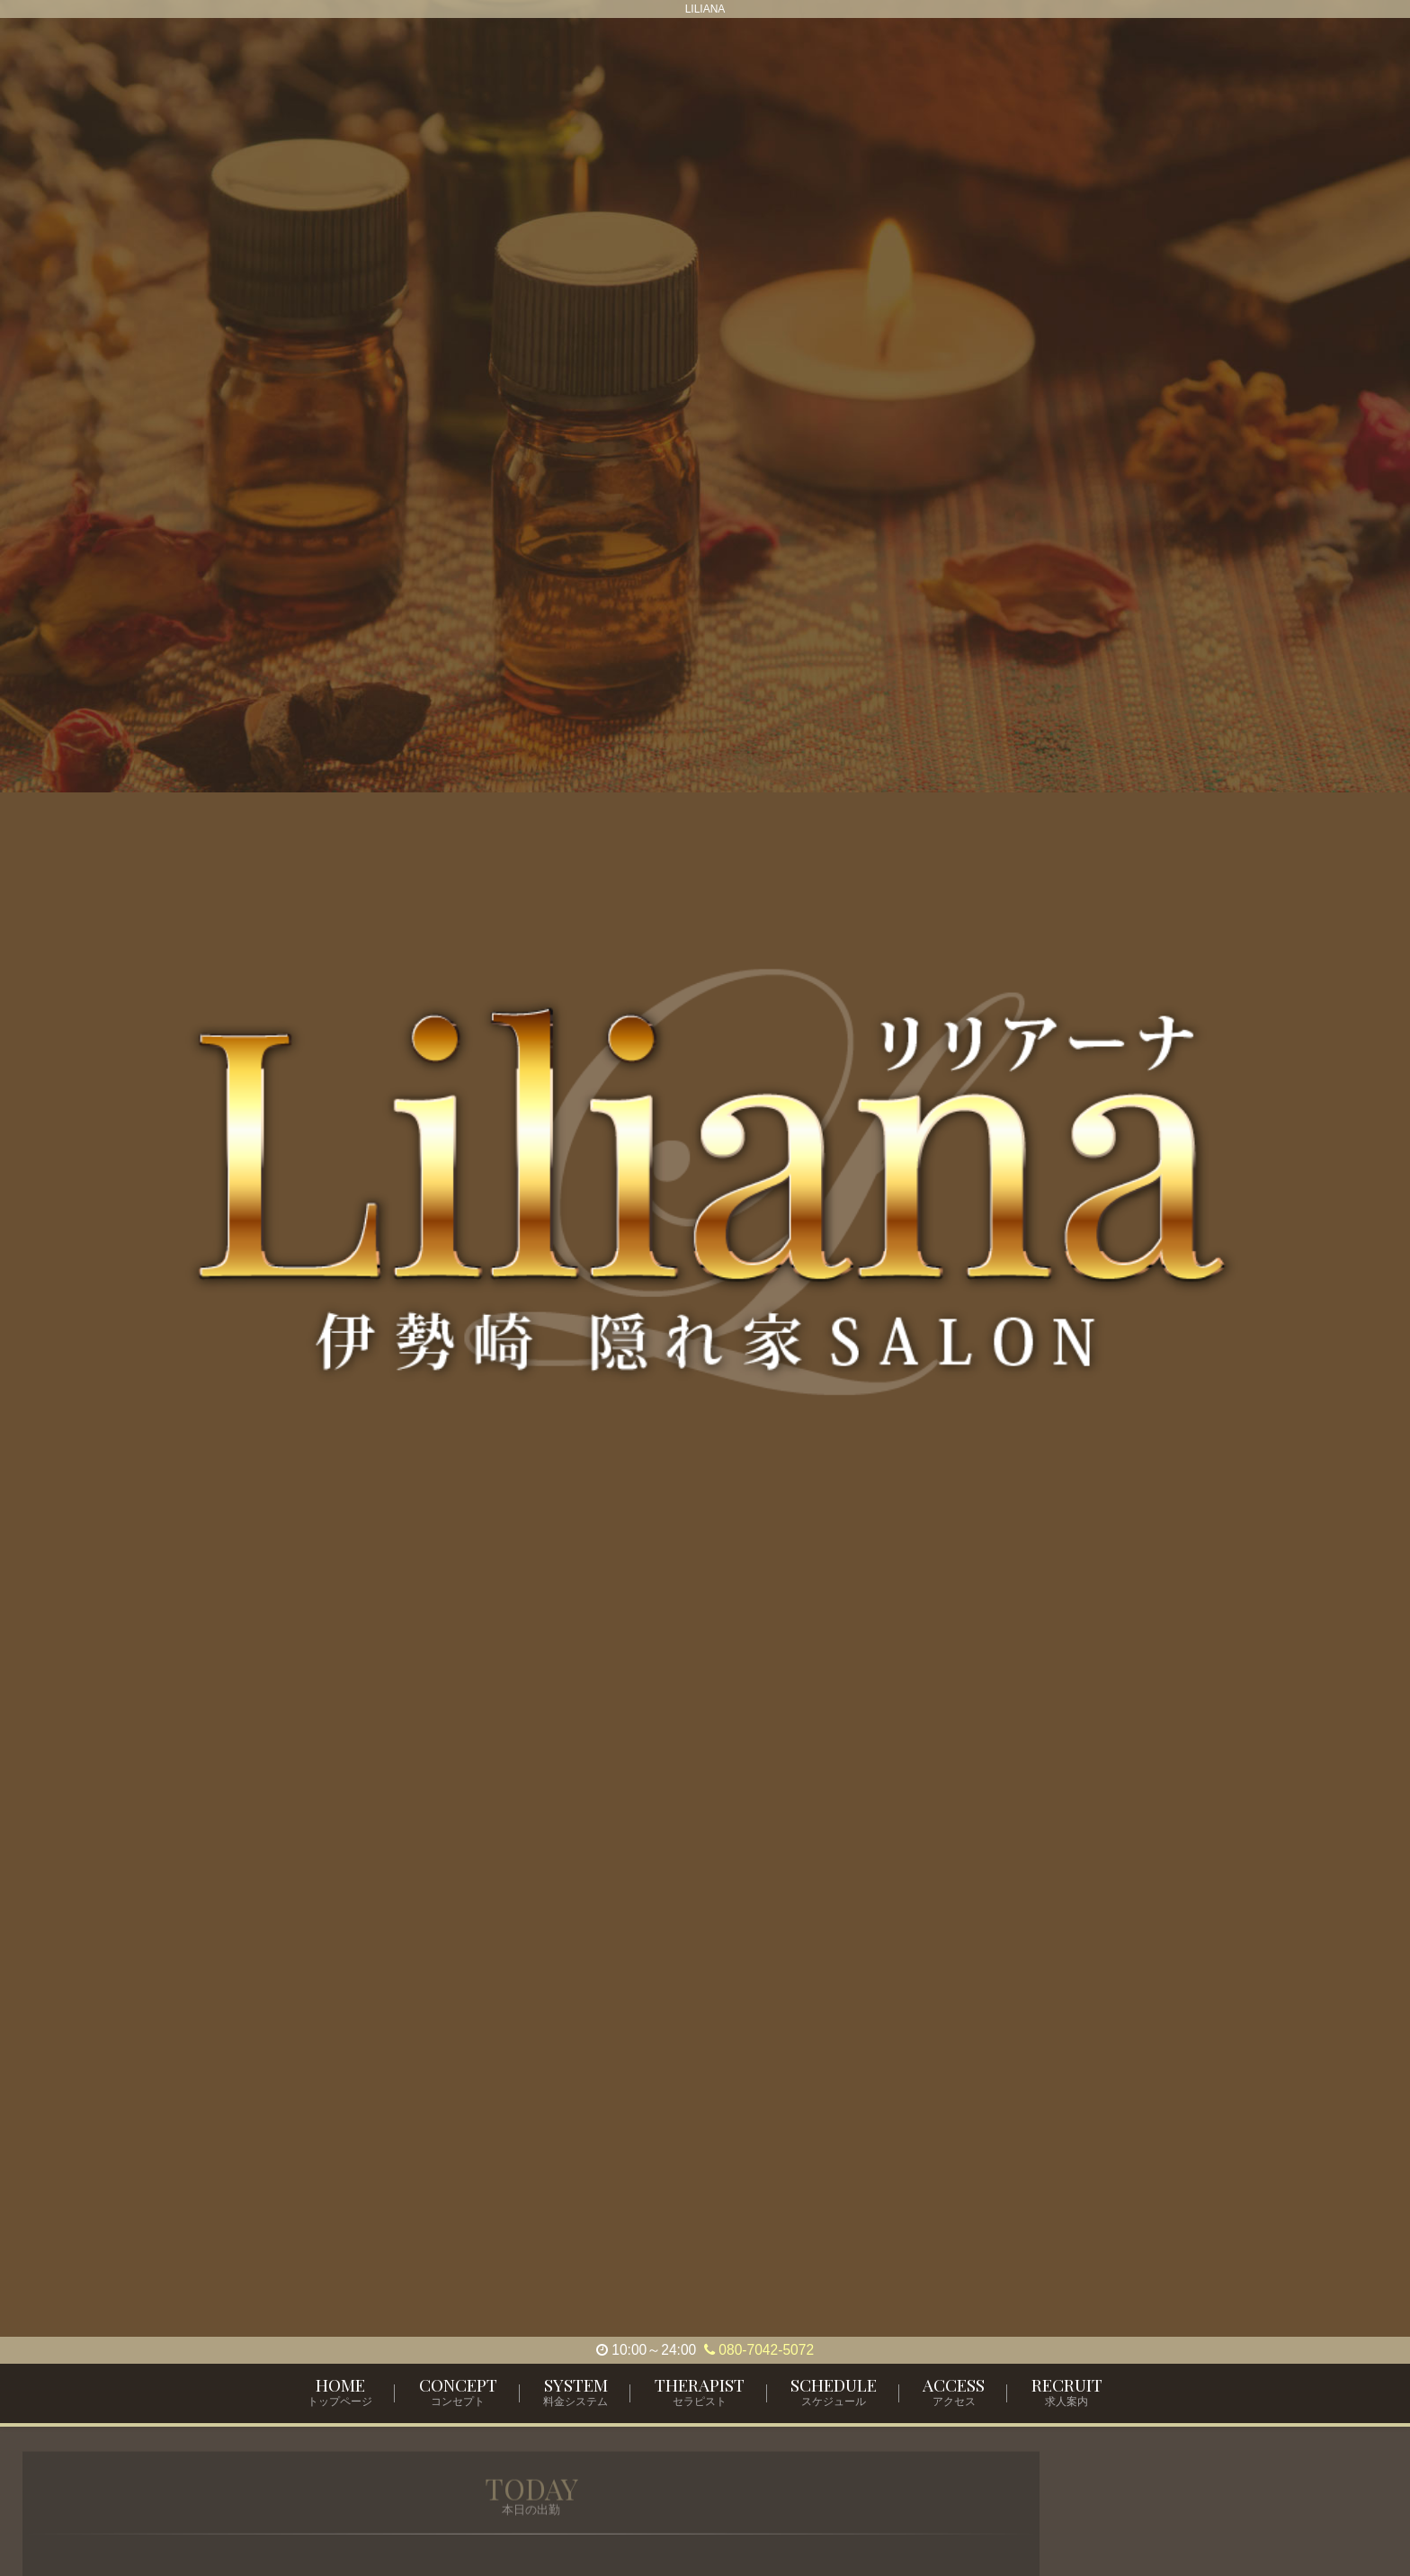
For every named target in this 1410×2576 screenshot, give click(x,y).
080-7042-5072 (759, 2349)
